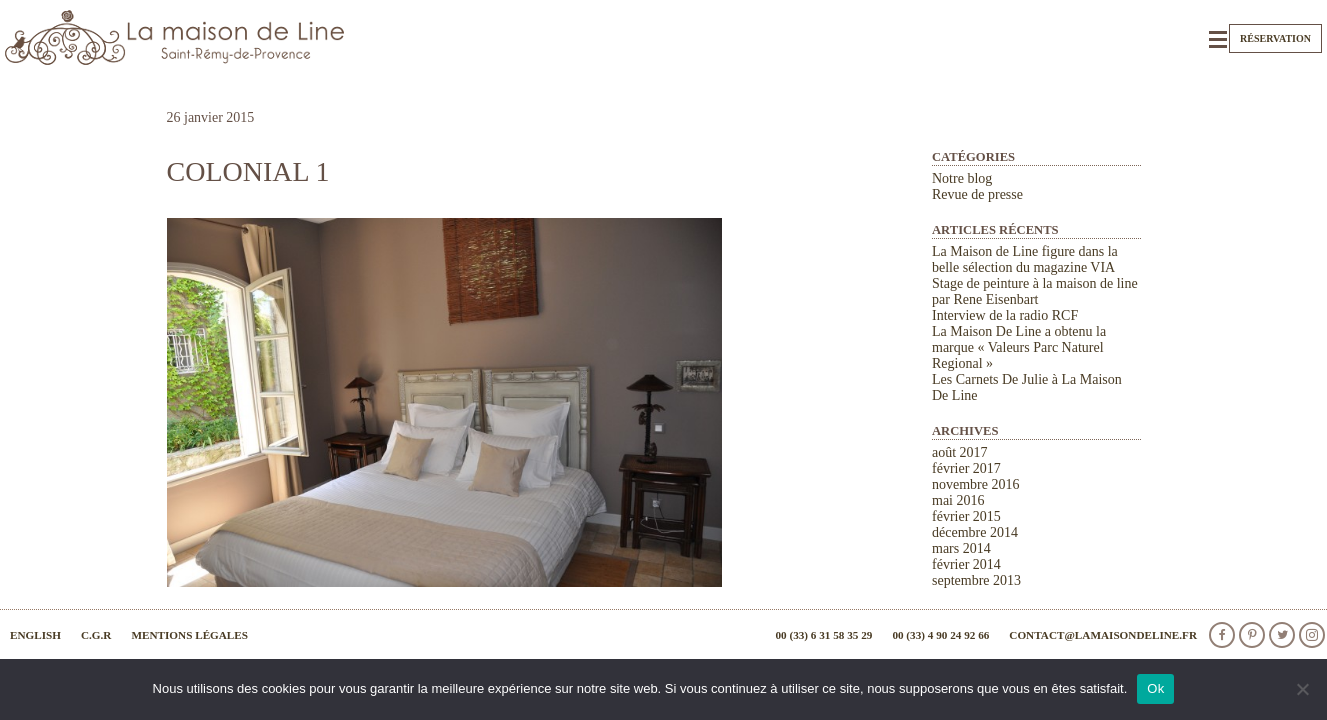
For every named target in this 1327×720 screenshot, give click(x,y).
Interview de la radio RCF (1005, 315)
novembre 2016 (975, 484)
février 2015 (966, 516)
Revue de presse (977, 194)
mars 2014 (961, 548)
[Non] (1302, 689)
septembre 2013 (976, 580)
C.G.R (96, 635)
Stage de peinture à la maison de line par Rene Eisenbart (1035, 291)
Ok (1155, 688)
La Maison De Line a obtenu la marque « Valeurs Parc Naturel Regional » (1019, 347)
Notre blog (962, 178)
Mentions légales (189, 635)
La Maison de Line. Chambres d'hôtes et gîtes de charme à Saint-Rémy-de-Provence (175, 37)
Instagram (1312, 635)
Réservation (1275, 38)
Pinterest (1252, 635)
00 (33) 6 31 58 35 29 (823, 635)
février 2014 (966, 564)
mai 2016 (958, 500)
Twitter (1282, 635)
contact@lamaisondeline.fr (1103, 635)
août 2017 (960, 452)
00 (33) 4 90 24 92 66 (940, 635)
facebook (1222, 635)
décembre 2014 (975, 532)
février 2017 (966, 468)
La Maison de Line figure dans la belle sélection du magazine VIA (1025, 259)
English (35, 635)
